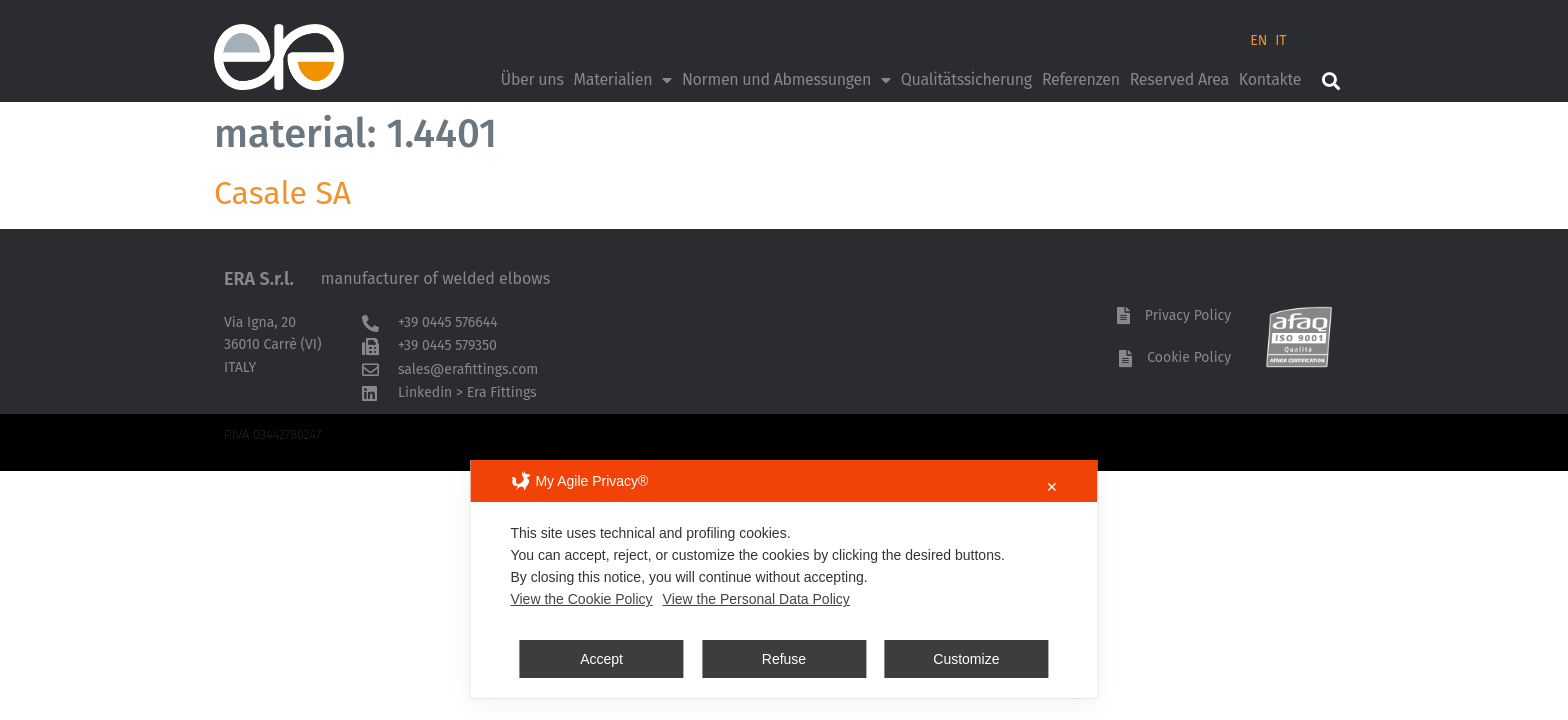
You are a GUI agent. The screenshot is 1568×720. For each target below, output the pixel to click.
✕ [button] (1052, 487)
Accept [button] (601, 659)
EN (1258, 40)
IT (1280, 40)
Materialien (623, 80)
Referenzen (1081, 79)
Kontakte (1270, 79)
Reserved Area (1179, 79)
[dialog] (783, 579)
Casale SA (282, 193)
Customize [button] (966, 659)
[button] (1330, 80)
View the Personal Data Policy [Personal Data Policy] (756, 599)
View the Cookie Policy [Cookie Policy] (581, 599)
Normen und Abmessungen (786, 80)
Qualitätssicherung (966, 79)
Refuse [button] (784, 659)
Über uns (532, 79)
